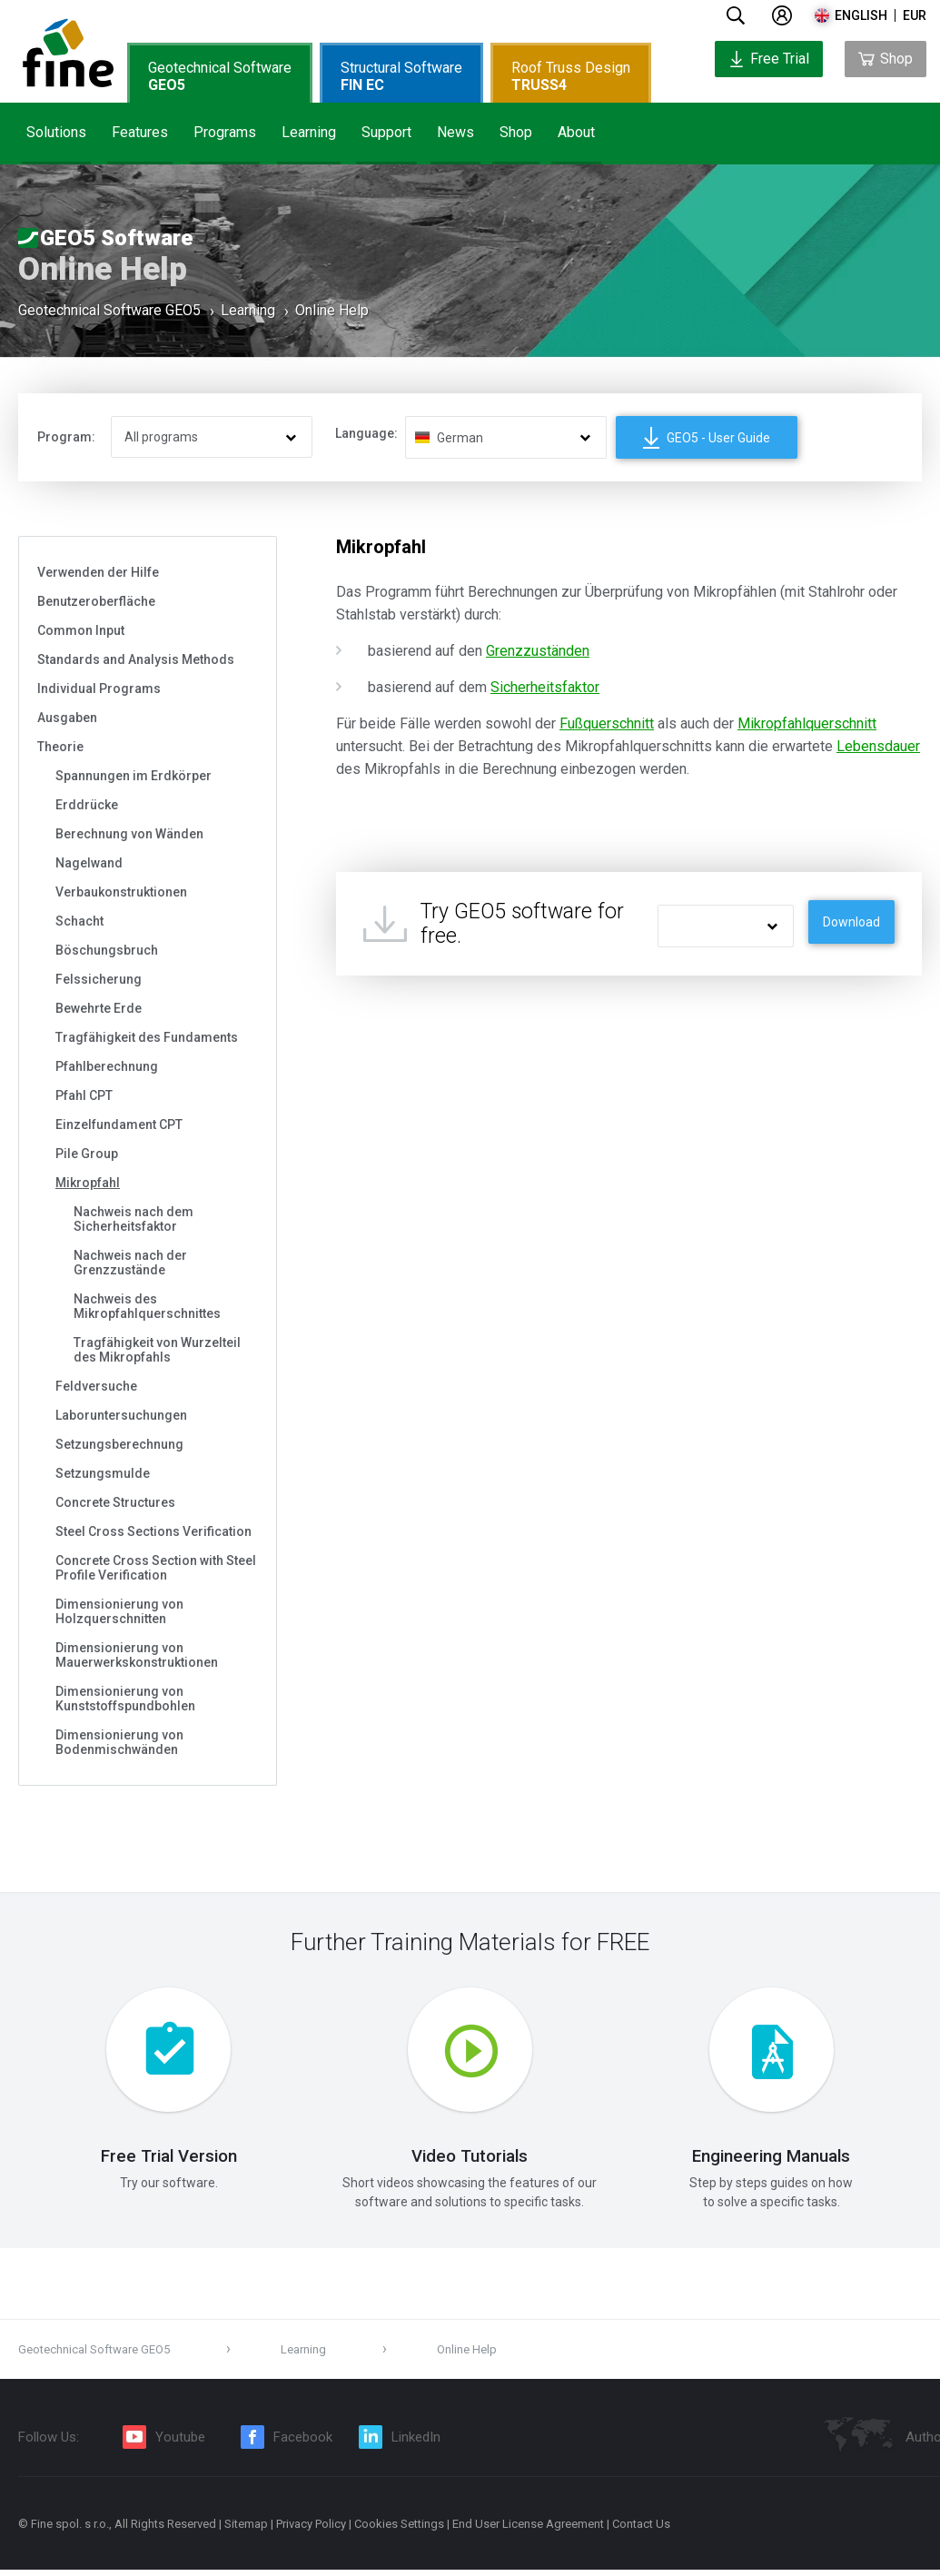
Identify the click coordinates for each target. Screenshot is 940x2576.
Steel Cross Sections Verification (153, 1531)
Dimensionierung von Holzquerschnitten (119, 1611)
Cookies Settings (399, 2530)
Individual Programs (99, 688)
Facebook (302, 2443)
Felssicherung (98, 979)
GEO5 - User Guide (706, 438)
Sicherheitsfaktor (544, 687)
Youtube (180, 2443)
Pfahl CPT (84, 1095)
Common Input (80, 630)
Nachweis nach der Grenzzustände (130, 1262)
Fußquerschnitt (606, 723)
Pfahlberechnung (106, 1066)
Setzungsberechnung (119, 1444)
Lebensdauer (878, 746)
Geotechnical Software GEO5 (109, 312)
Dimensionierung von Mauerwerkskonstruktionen (136, 1654)
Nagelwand (89, 863)
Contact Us (641, 2530)
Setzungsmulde (102, 1473)
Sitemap (246, 2530)
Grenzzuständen (537, 650)
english (861, 15)
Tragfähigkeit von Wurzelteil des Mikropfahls (157, 1349)
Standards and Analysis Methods (135, 659)
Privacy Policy (311, 2530)
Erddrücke (86, 805)
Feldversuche (96, 1386)
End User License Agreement (528, 2530)
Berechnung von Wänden (129, 834)
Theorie (60, 746)
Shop (516, 132)
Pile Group (86, 1153)
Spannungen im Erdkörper (133, 775)
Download (851, 922)
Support (386, 132)
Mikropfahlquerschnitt (806, 723)
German (460, 438)
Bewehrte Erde (98, 1008)
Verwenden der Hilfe (98, 572)
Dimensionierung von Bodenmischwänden (119, 1742)
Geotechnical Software (220, 76)
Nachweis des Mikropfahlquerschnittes (147, 1306)
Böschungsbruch (106, 950)
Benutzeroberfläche (96, 601)
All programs (161, 437)
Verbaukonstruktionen (121, 892)
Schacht (79, 921)
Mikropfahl (87, 1182)
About (576, 132)
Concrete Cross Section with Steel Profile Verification (155, 1567)
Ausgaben (67, 717)
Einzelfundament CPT (119, 1124)
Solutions (56, 132)
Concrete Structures (115, 1502)
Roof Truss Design (570, 76)
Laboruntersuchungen (121, 1415)
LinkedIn (415, 2443)
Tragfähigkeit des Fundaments (146, 1037)
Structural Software (401, 76)
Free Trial (768, 58)
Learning (309, 132)
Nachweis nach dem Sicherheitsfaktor (133, 1219)
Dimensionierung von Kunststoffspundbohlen (125, 1698)
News (455, 132)
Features (140, 132)
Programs (224, 132)
